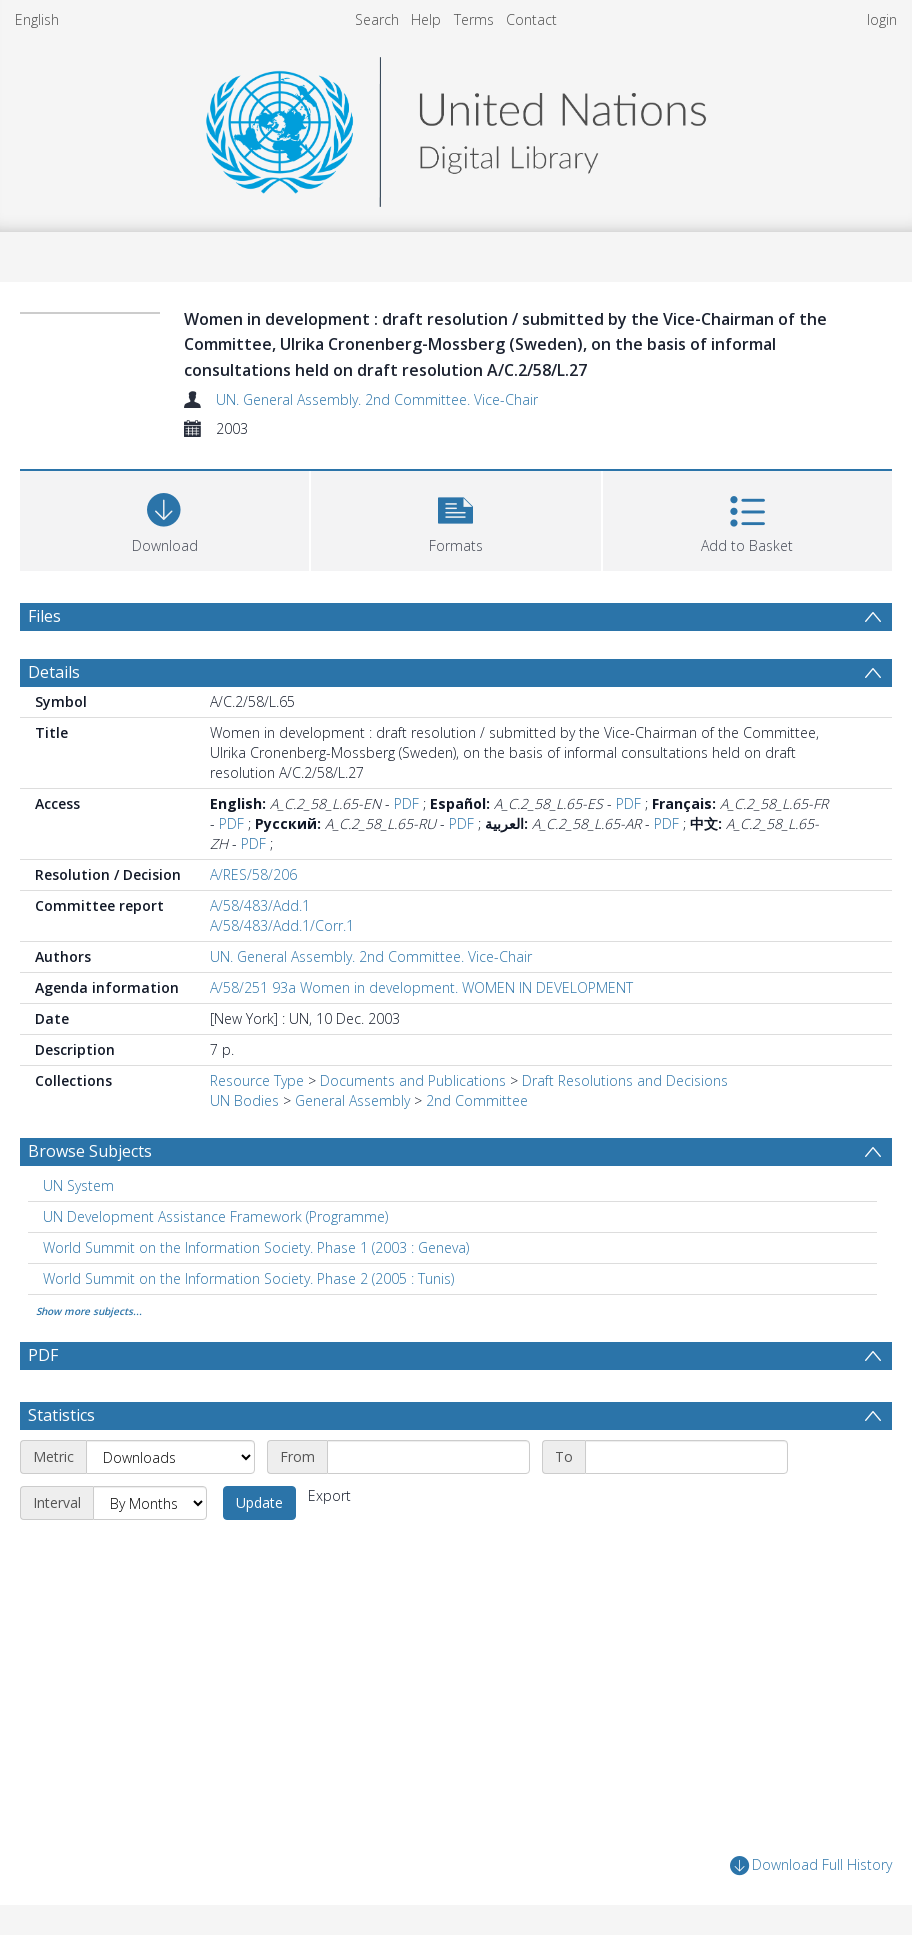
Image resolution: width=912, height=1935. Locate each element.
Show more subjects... (89, 1311)
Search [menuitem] (377, 19)
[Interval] (150, 1503)
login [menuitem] (882, 19)
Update (259, 1502)
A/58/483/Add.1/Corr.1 (282, 925)
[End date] (686, 1457)
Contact (531, 19)
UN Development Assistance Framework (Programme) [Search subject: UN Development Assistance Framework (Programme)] (215, 1216)
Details (54, 672)
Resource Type (257, 1080)
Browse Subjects (90, 1151)
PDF (406, 803)
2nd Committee (477, 1100)
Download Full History (811, 1865)
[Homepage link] (456, 126)
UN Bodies (244, 1100)
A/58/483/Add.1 (260, 905)
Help (426, 19)
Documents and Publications (413, 1080)
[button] (455, 518)
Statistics (61, 1415)
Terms (474, 19)
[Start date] (428, 1457)
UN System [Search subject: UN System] (78, 1185)
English (37, 19)
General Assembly (352, 1100)
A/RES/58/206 (253, 874)
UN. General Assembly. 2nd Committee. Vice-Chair (377, 399)
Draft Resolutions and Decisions (625, 1080)
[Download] (164, 518)
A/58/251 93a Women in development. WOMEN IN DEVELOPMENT (421, 987)
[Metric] (170, 1457)
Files (44, 616)
